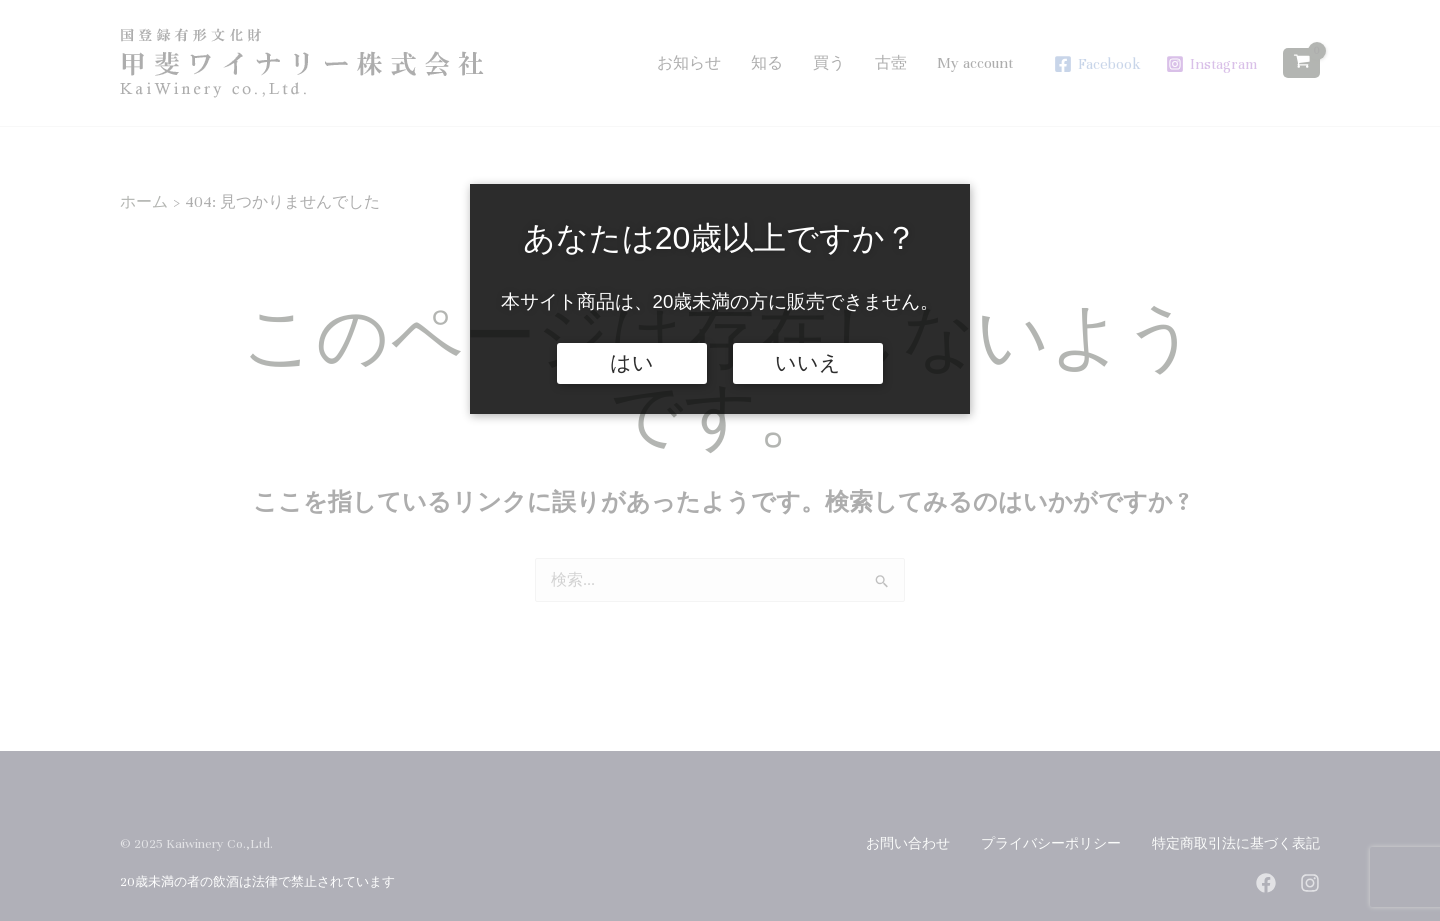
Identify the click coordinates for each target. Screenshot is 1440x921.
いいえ (808, 363)
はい (632, 363)
